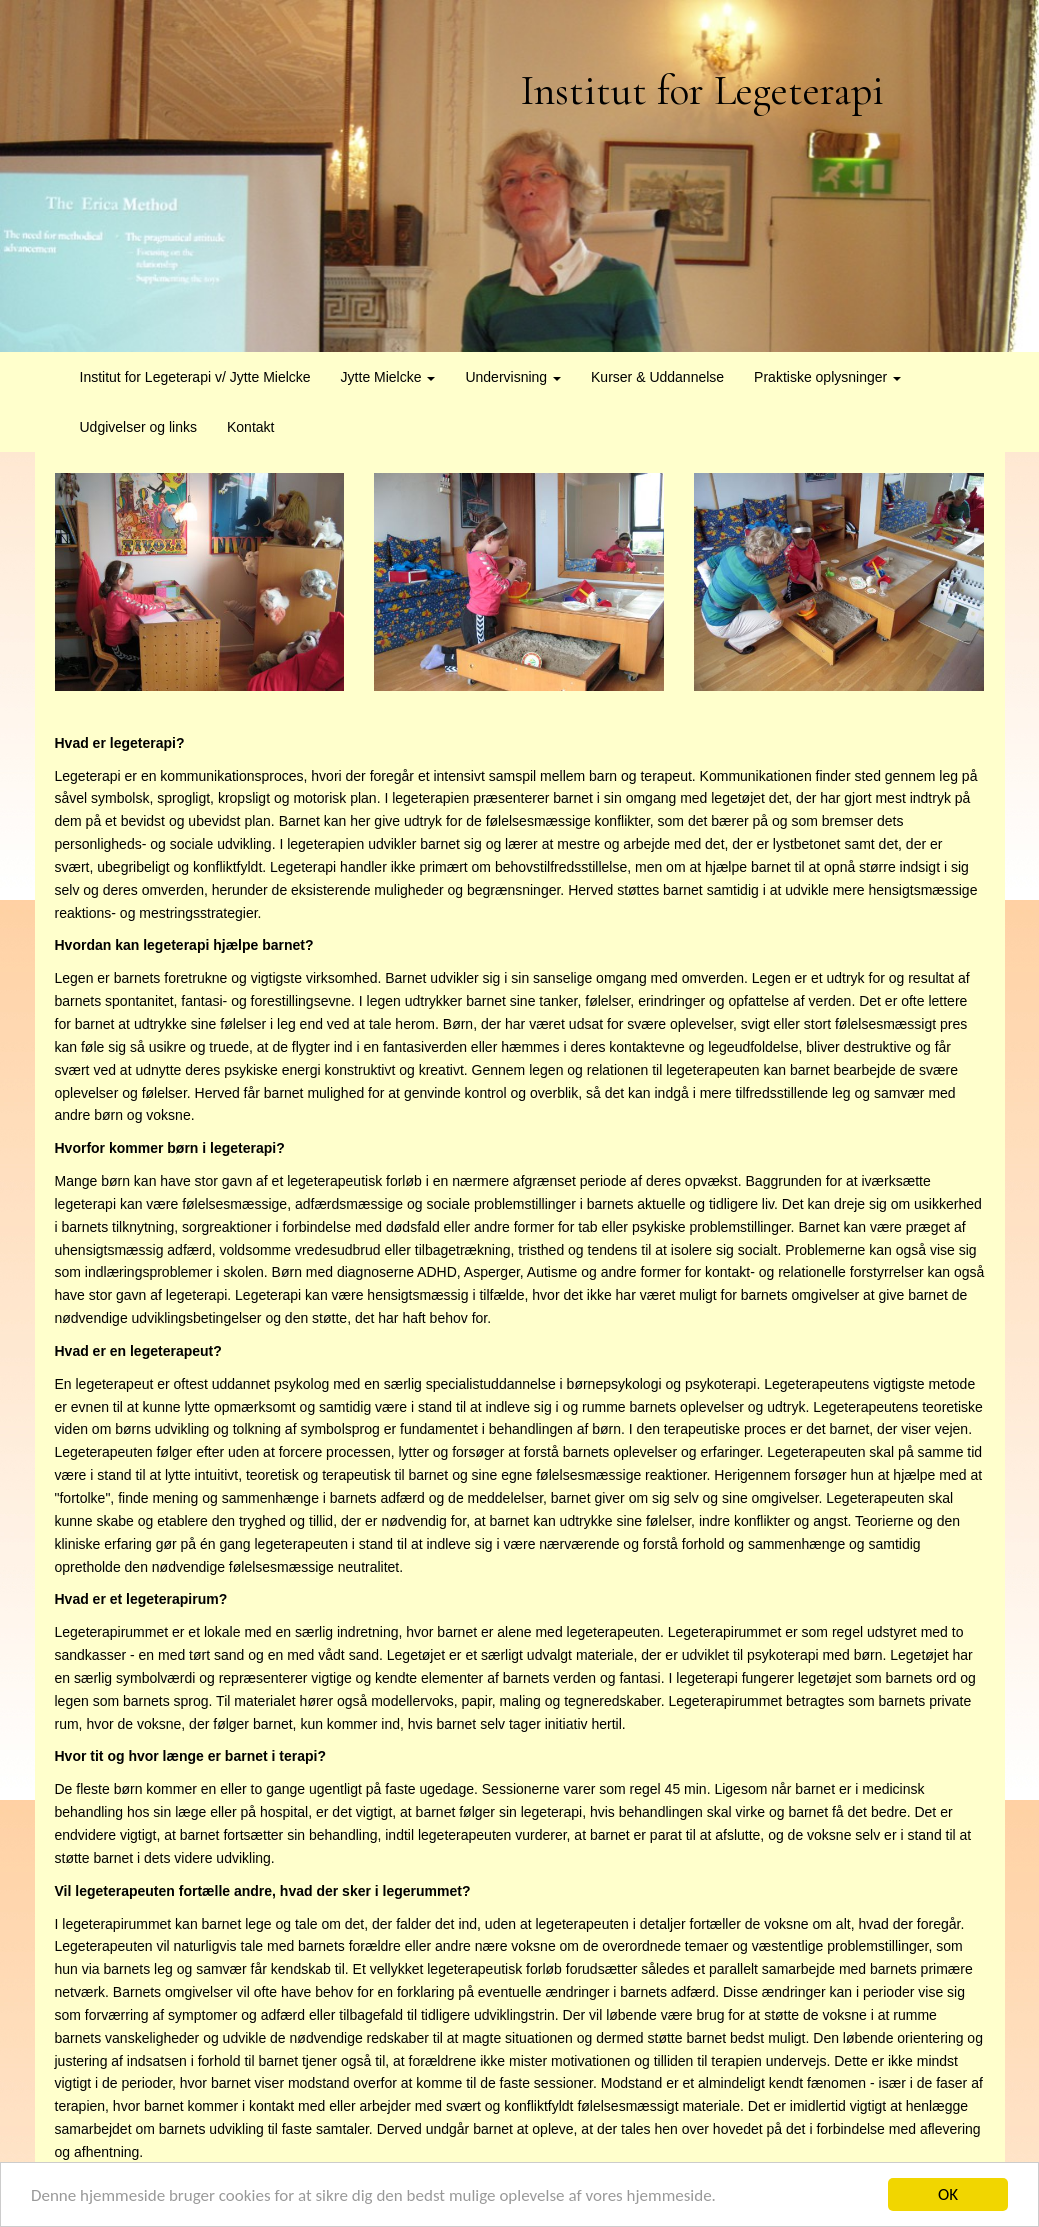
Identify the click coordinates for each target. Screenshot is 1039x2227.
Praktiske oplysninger (827, 377)
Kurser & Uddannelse (657, 377)
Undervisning (513, 377)
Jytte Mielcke (388, 377)
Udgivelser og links (139, 427)
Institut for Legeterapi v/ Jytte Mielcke (195, 377)
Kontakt (250, 427)
